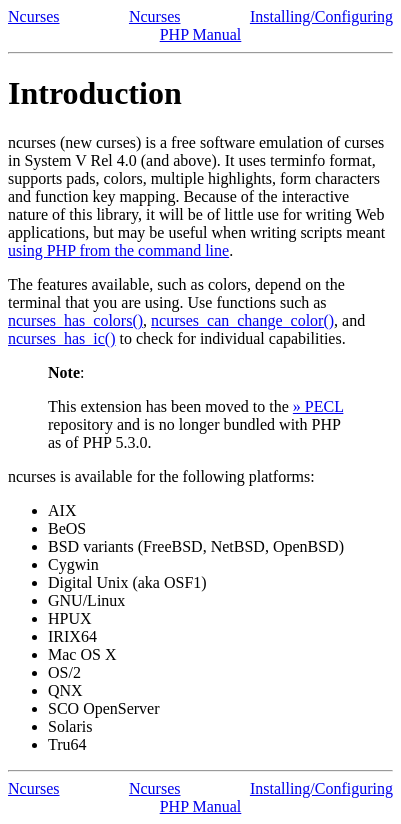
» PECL (318, 406)
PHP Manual (201, 34)
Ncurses (34, 16)
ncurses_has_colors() (75, 320)
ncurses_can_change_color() (242, 320)
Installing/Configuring (321, 16)
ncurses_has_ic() (62, 338)
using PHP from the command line (118, 250)
